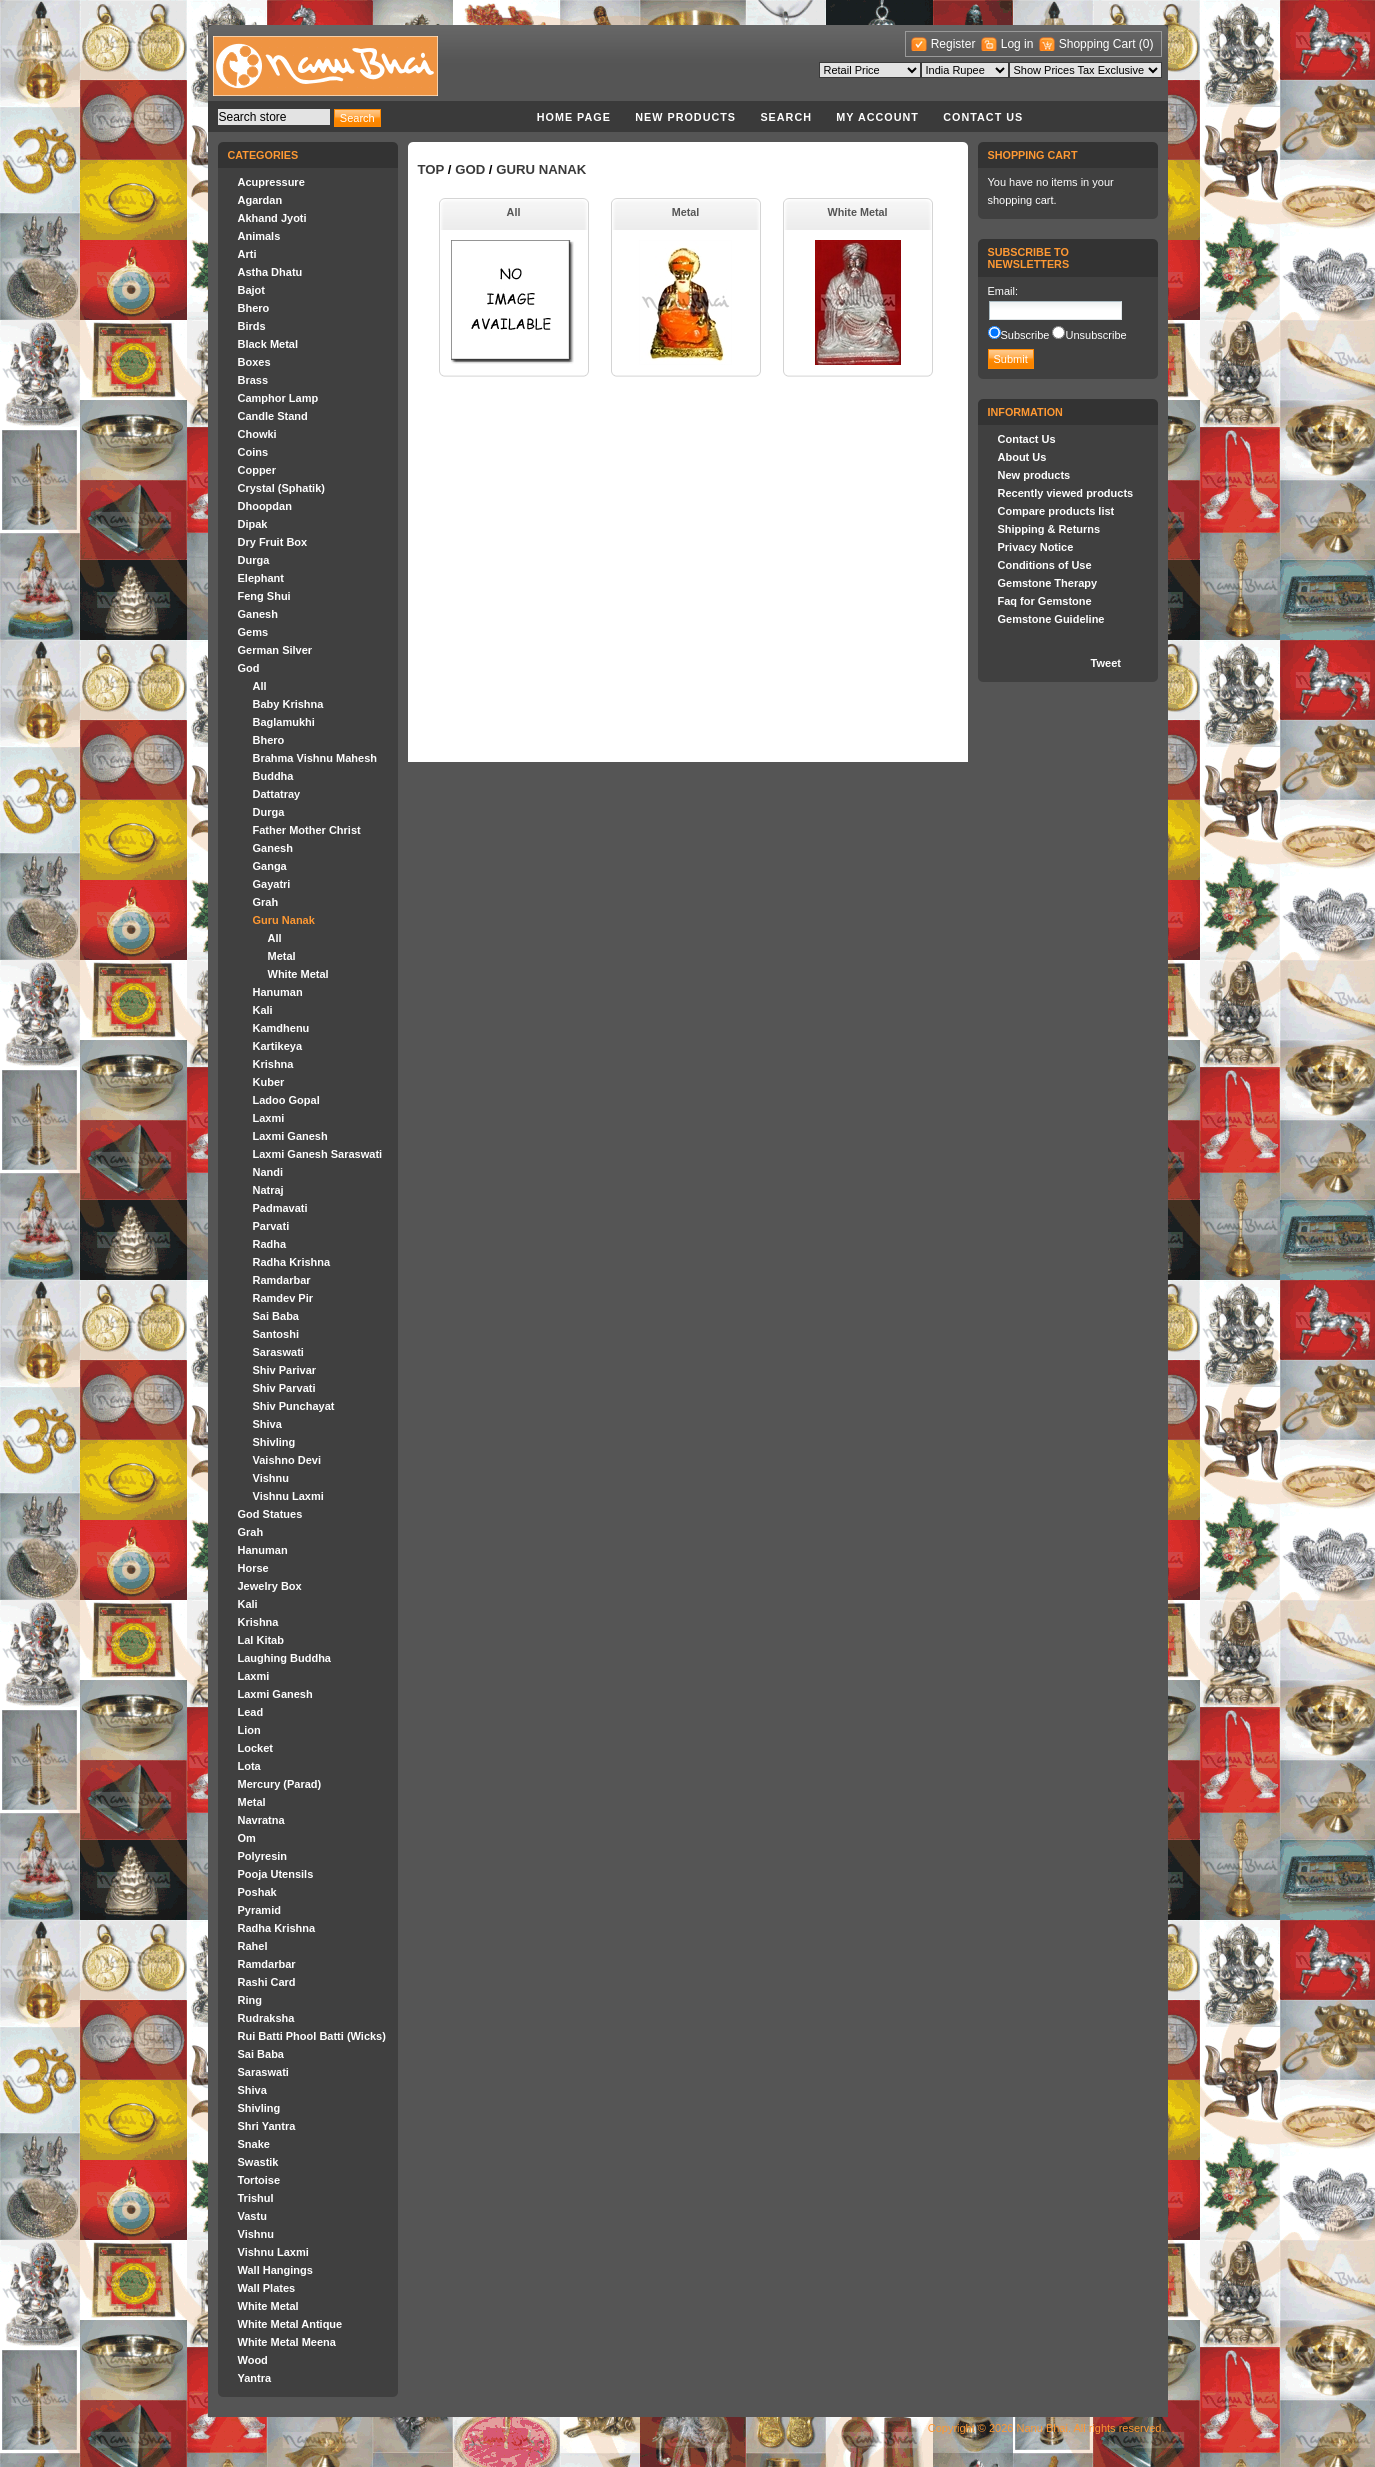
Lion (249, 1730)
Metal (282, 956)
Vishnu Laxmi (288, 1496)
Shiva (267, 1424)
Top (431, 169)
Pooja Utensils (276, 1874)
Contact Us (983, 117)
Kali (263, 1010)
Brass (253, 380)
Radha (270, 1244)
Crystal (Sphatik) (281, 488)
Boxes (254, 362)
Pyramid (259, 1910)
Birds (252, 326)
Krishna (273, 1064)
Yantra (255, 2378)
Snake (254, 2144)
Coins (253, 452)
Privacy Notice (1036, 547)
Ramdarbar (282, 1280)
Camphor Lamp (278, 398)
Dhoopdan (265, 506)
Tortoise (259, 2180)
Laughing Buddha (284, 1658)
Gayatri (272, 884)
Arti (247, 254)
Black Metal (268, 344)
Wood (253, 2360)
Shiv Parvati (284, 1388)
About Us (1022, 457)
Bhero (254, 308)
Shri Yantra (267, 2126)
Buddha (273, 776)
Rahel (253, 1946)
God (249, 668)
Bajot (252, 290)
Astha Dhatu (270, 272)
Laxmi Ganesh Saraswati (318, 1154)
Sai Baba (276, 1316)
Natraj (268, 1190)
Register (953, 44)
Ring (250, 2000)
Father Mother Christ (307, 830)
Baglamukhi (284, 722)
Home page (574, 117)
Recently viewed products (1066, 493)
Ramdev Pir (283, 1298)
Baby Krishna (288, 704)
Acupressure (271, 182)
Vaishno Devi (287, 1460)
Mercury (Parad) (280, 1784)
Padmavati (280, 1208)
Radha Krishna (292, 1262)
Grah (266, 902)
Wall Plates (267, 2288)
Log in (1017, 44)
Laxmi (269, 1118)
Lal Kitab (261, 1640)
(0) (1146, 44)
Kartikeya (278, 1046)
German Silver (275, 650)
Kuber (269, 1082)
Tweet (1106, 663)
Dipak (253, 524)
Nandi (268, 1172)
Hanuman (278, 992)
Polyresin (263, 1856)
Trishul (256, 2198)
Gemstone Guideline (1051, 619)
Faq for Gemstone (1045, 601)
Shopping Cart (1099, 44)
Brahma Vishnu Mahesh (315, 758)
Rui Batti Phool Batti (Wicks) (312, 2036)
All (260, 686)
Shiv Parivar (285, 1370)
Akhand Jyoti (272, 218)
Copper (257, 470)
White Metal (298, 974)
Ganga (270, 866)
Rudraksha (266, 2018)
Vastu (252, 2216)
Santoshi (276, 1334)
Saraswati (278, 1352)
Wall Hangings (275, 2270)
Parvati (271, 1226)
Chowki (257, 434)
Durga (254, 560)
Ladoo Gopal (286, 1100)
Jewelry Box (270, 1586)
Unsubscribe (1095, 335)
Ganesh (258, 614)
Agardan (260, 200)
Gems (253, 632)
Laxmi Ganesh (290, 1136)
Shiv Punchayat (294, 1406)
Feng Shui (264, 596)
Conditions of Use (1045, 565)
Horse (253, 1568)
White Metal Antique (290, 2324)
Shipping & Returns (1049, 529)
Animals (259, 236)
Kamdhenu (281, 1028)
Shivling (274, 1442)
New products (685, 117)
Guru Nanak (284, 920)
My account (877, 117)
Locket (255, 1748)
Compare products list (1056, 511)
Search (786, 117)
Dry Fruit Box (273, 542)
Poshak (257, 1892)
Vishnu (271, 1478)
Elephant (261, 578)
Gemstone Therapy (1048, 583)
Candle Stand (273, 416)
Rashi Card (267, 1982)
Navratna (261, 1820)
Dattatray (277, 794)
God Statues (270, 1514)
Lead (251, 1712)
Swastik (258, 2162)
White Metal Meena (287, 2342)
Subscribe (1025, 335)
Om (247, 1838)
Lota (249, 1766)
